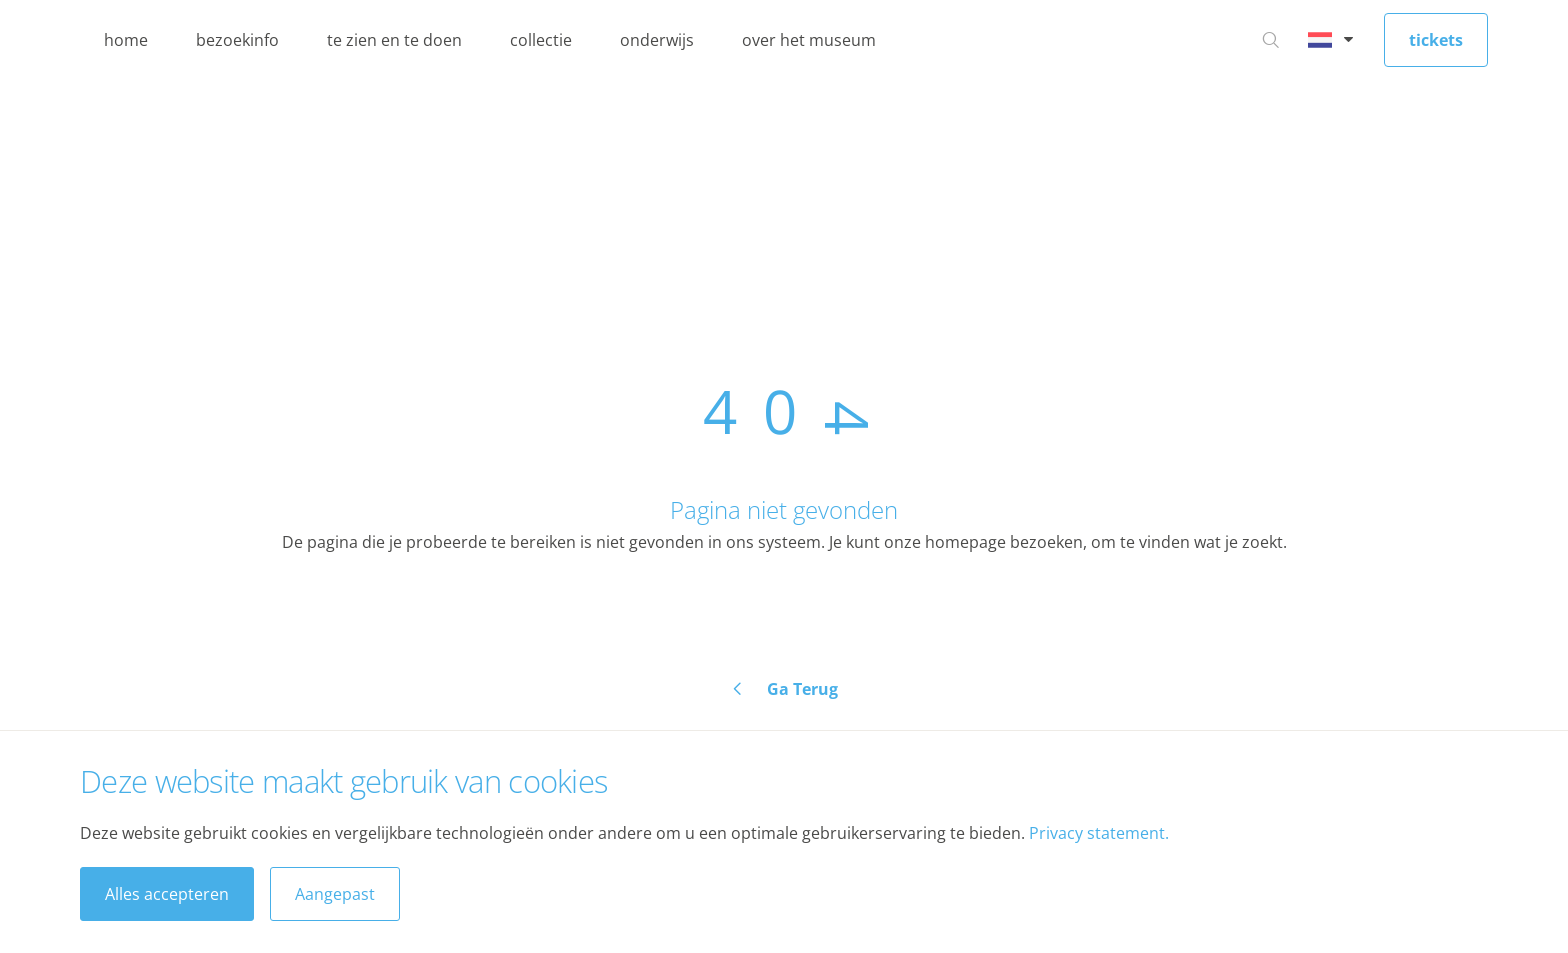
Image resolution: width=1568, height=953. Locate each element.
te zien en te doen (394, 40)
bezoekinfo (237, 40)
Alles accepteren (167, 894)
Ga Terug (802, 689)
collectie (541, 40)
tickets (1436, 40)
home (126, 40)
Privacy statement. (1099, 833)
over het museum (809, 40)
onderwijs (657, 40)
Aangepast (335, 894)
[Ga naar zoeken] (1271, 40)
